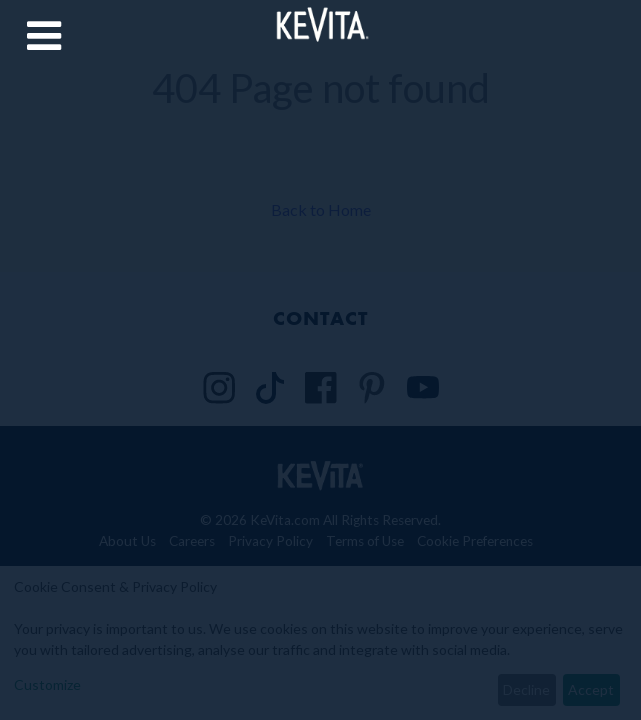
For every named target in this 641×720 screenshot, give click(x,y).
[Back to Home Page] (320, 23)
